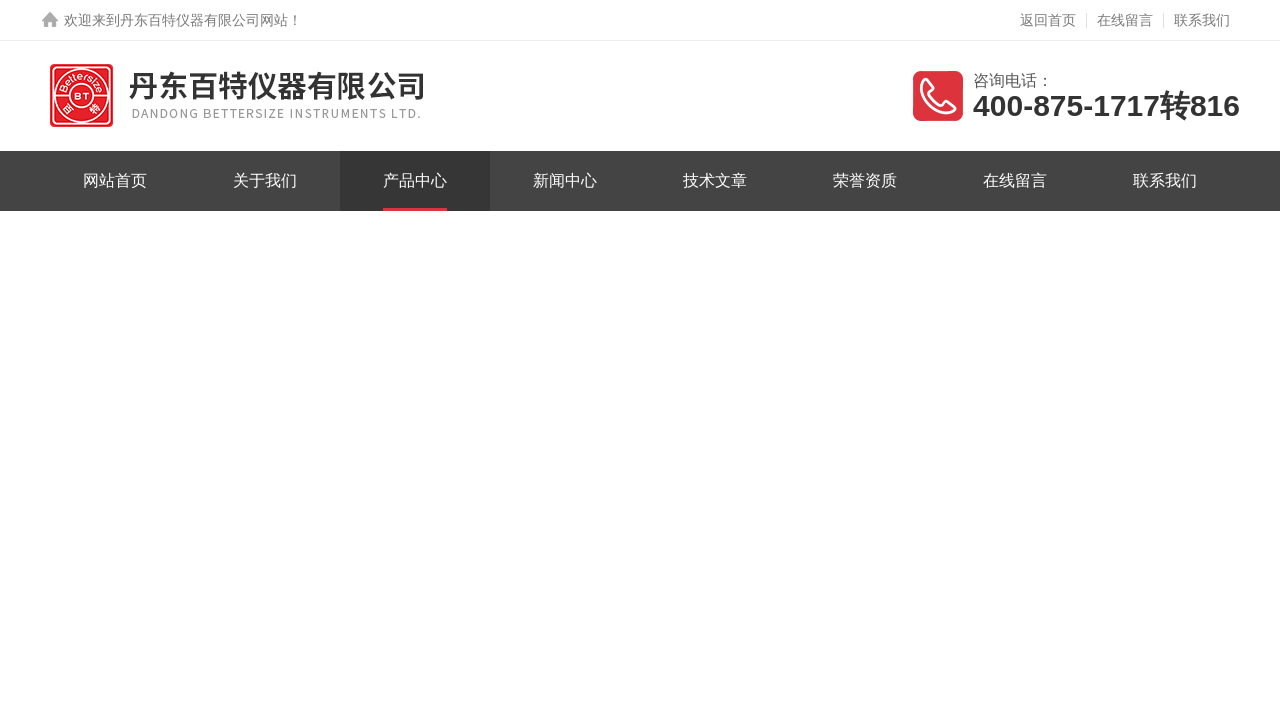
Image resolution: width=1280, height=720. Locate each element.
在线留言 (1125, 20)
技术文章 (715, 180)
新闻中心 (565, 180)
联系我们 (1202, 20)
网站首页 (115, 180)
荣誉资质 (865, 180)
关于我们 (265, 180)
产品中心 (415, 180)
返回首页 (1048, 20)
